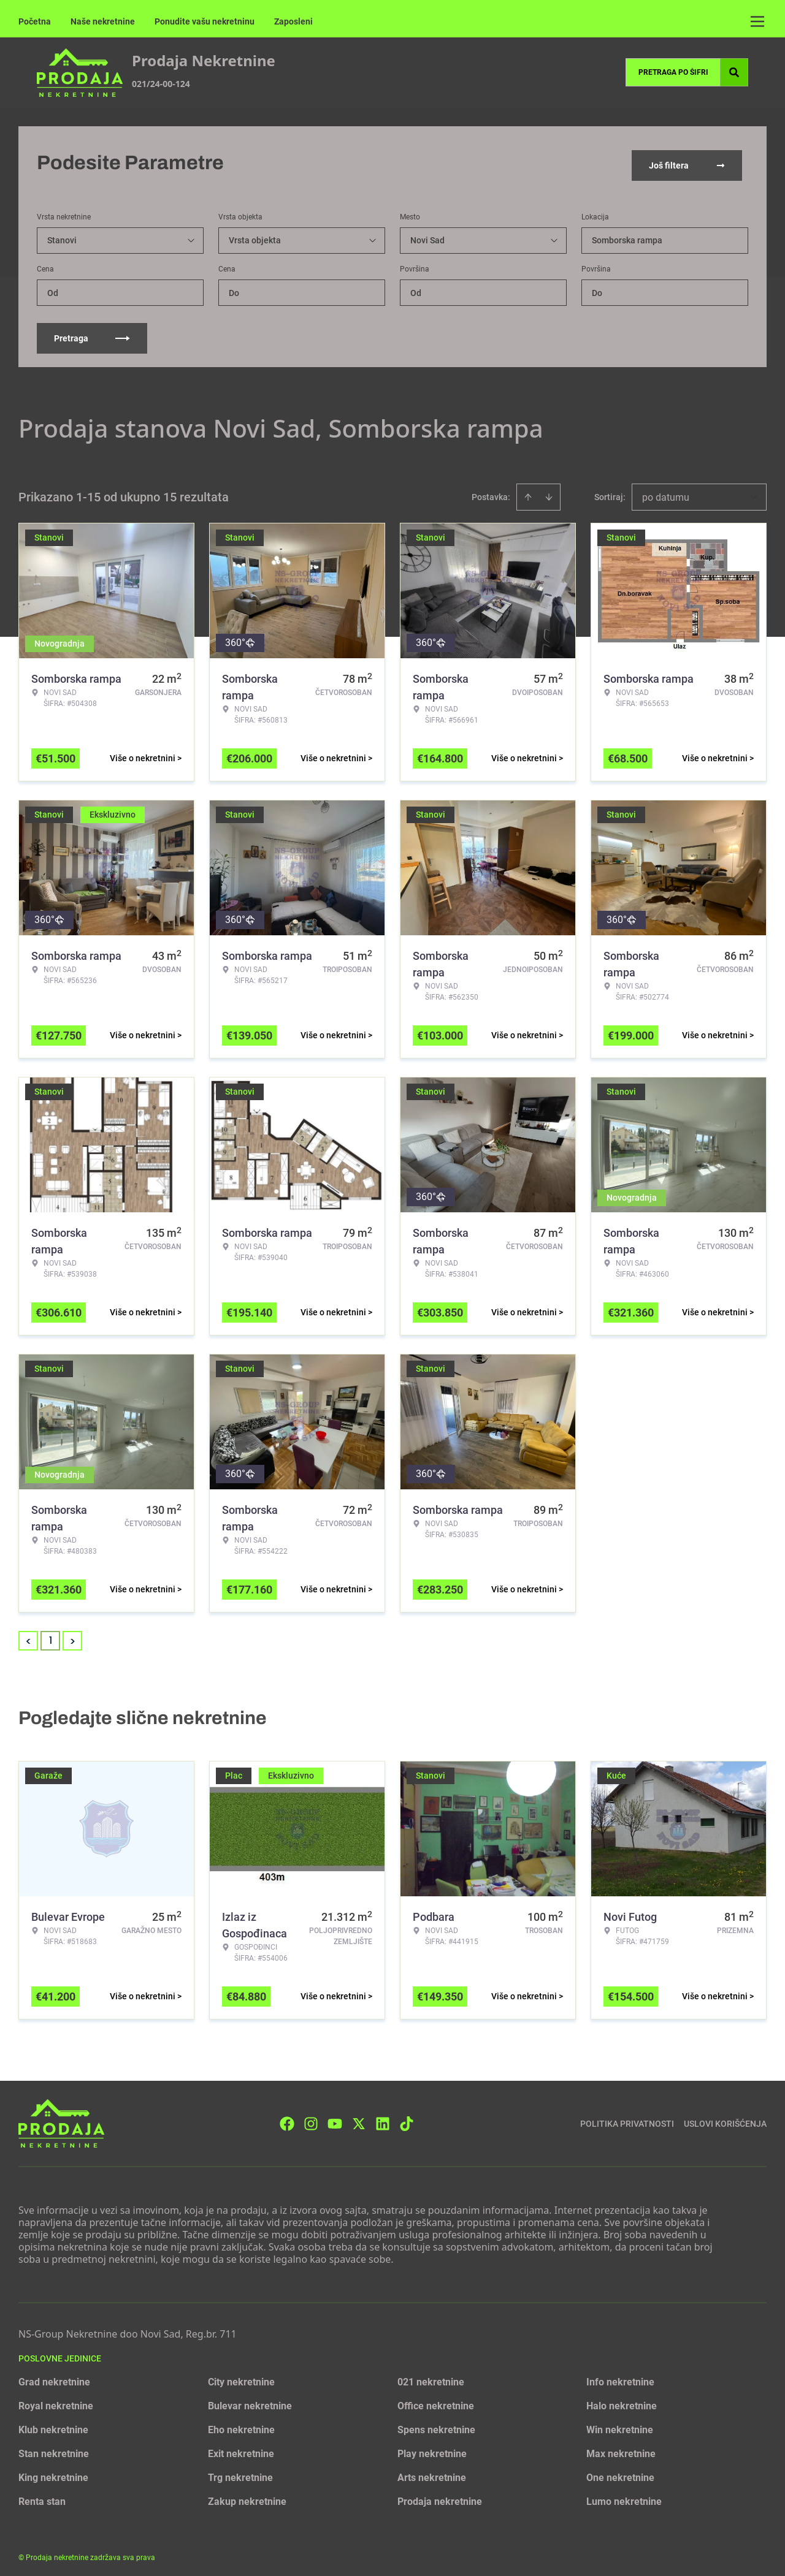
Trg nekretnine (240, 2472)
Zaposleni (293, 21)
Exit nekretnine (241, 2448)
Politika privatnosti (627, 2117)
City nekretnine (241, 2376)
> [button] (72, 1635)
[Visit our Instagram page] (311, 2117)
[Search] (734, 72)
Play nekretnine (432, 2448)
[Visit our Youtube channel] (334, 2117)
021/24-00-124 (161, 83)
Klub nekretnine (53, 2424)
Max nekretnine (621, 2448)
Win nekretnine (619, 2424)
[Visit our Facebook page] (287, 2117)
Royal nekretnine (55, 2400)
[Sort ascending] (528, 492)
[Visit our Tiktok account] (406, 2117)
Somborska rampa (627, 235)
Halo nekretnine (621, 2400)
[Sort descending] (549, 492)
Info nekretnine (620, 2376)
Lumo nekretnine (624, 2496)
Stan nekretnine (53, 2448)
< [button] (28, 1635)
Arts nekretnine (431, 2472)
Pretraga (92, 333)
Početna (34, 21)
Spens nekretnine (436, 2424)
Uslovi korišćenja (725, 2117)
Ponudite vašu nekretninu (205, 21)
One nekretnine (620, 2472)
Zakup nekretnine (247, 2496)
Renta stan (42, 2496)
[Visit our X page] (358, 2117)
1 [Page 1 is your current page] (50, 1635)
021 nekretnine (430, 2376)
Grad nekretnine (54, 2376)
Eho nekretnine (241, 2424)
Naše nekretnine (103, 21)
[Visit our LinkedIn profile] (382, 2117)
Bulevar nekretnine (250, 2400)
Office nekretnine (435, 2400)
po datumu (665, 492)
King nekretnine (53, 2472)
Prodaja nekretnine (439, 2496)
